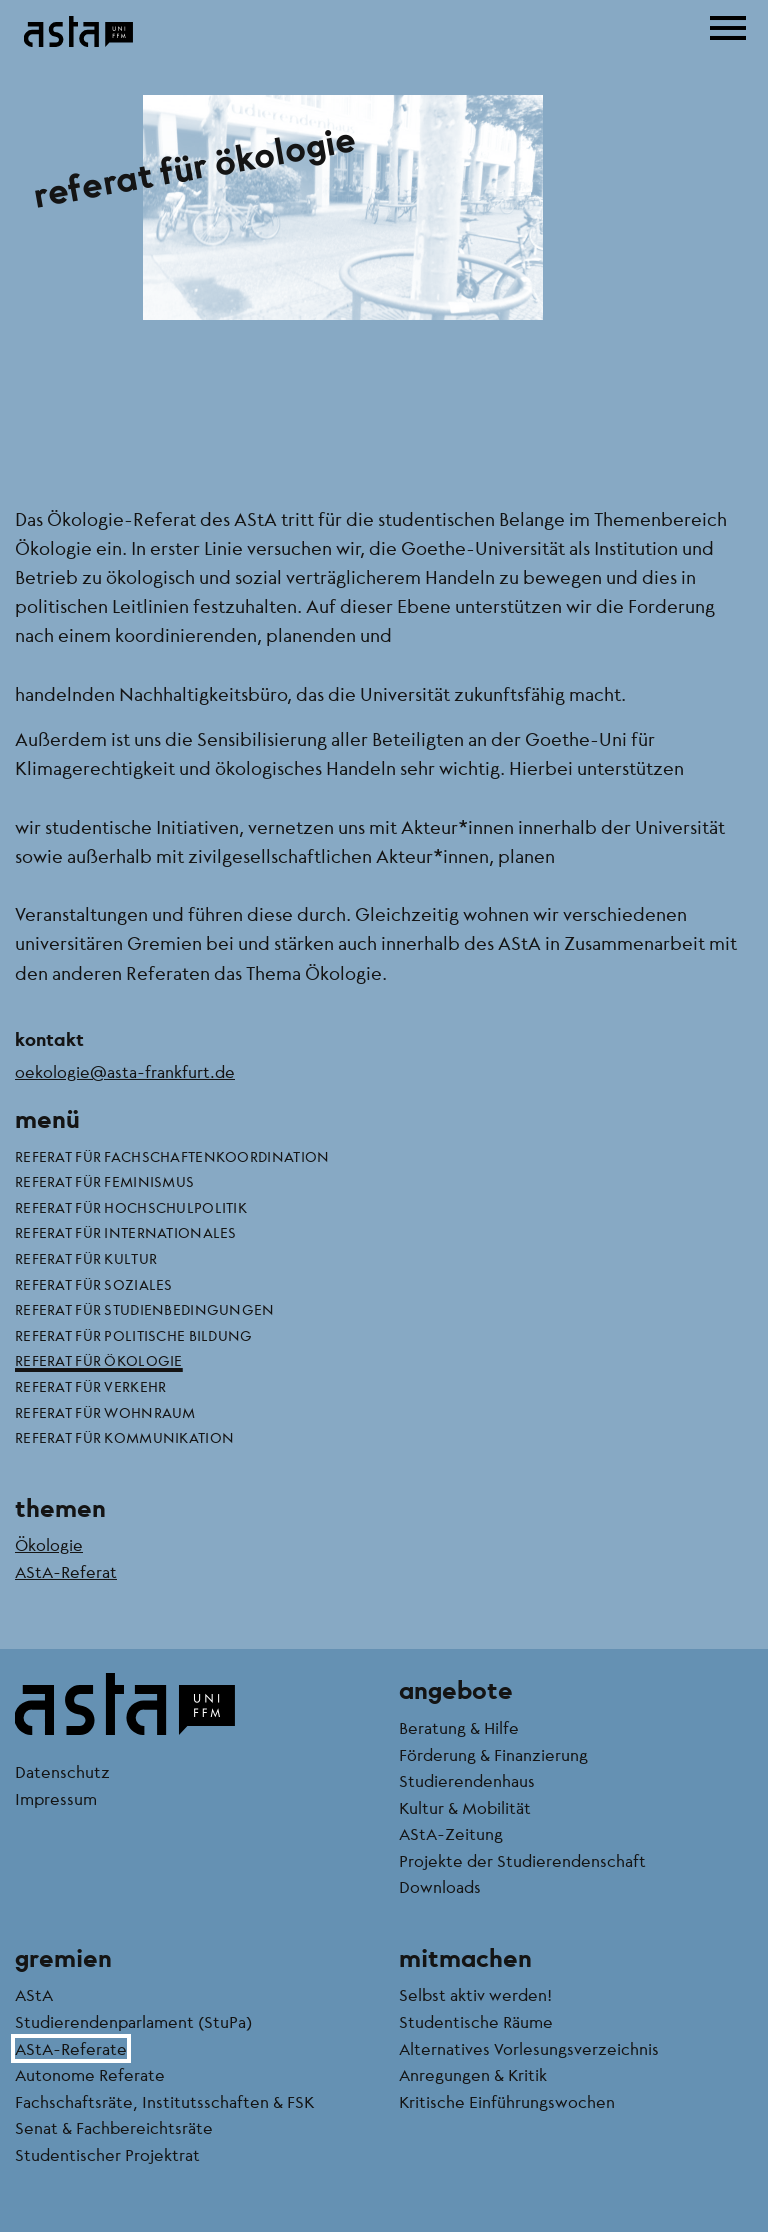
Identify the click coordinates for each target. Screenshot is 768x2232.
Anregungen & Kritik (473, 2074)
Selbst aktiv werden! (475, 1994)
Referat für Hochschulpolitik (131, 1207)
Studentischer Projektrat (107, 2154)
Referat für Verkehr (90, 1386)
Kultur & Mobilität (465, 1807)
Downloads (440, 1886)
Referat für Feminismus (104, 1181)
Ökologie (49, 1544)
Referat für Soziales (94, 1284)
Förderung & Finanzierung (493, 1754)
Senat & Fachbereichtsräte (114, 2127)
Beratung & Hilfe (459, 1727)
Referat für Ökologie (99, 1360)
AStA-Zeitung (451, 1833)
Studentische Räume (476, 2021)
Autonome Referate (90, 2074)
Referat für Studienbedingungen (145, 1309)
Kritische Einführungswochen (507, 2101)
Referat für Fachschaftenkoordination (172, 1156)
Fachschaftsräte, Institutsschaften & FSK (164, 2101)
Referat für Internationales (126, 1232)
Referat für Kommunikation (124, 1437)
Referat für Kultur (86, 1258)
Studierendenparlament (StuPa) (133, 2021)
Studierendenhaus (467, 1780)
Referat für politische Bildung (134, 1335)
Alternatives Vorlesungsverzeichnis (529, 2048)
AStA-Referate (71, 2048)
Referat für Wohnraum (105, 1412)
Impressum (56, 1798)
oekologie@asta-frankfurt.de (125, 1071)
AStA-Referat (66, 1571)
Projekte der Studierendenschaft (522, 1860)
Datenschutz (62, 1771)
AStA (34, 1994)
